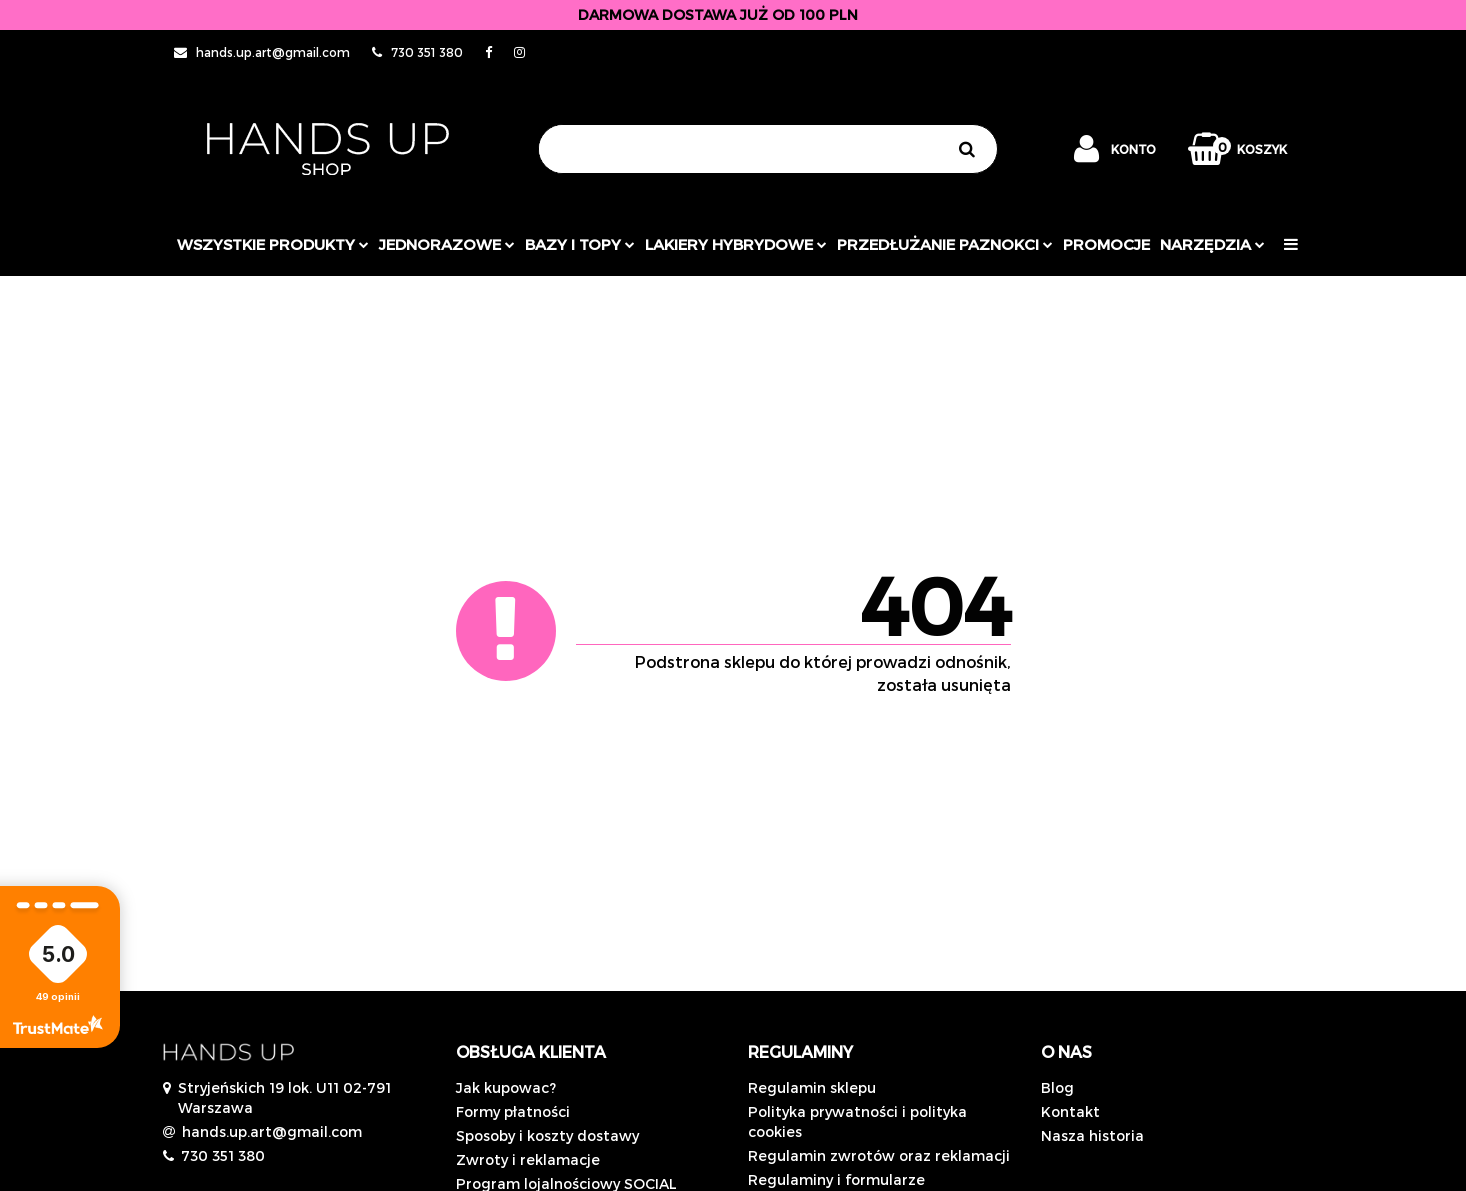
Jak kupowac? (506, 1087)
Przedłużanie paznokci (945, 244)
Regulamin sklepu (812, 1087)
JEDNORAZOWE (447, 244)
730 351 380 (223, 1155)
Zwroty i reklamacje (528, 1159)
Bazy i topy (580, 244)
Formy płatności (513, 1111)
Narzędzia (1212, 244)
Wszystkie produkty (273, 244)
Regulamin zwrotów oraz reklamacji (879, 1155)
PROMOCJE (1106, 244)
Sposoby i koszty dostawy (547, 1135)
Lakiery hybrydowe (736, 244)
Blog (1057, 1087)
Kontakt (1070, 1111)
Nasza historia (1092, 1135)
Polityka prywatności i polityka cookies (857, 1121)
